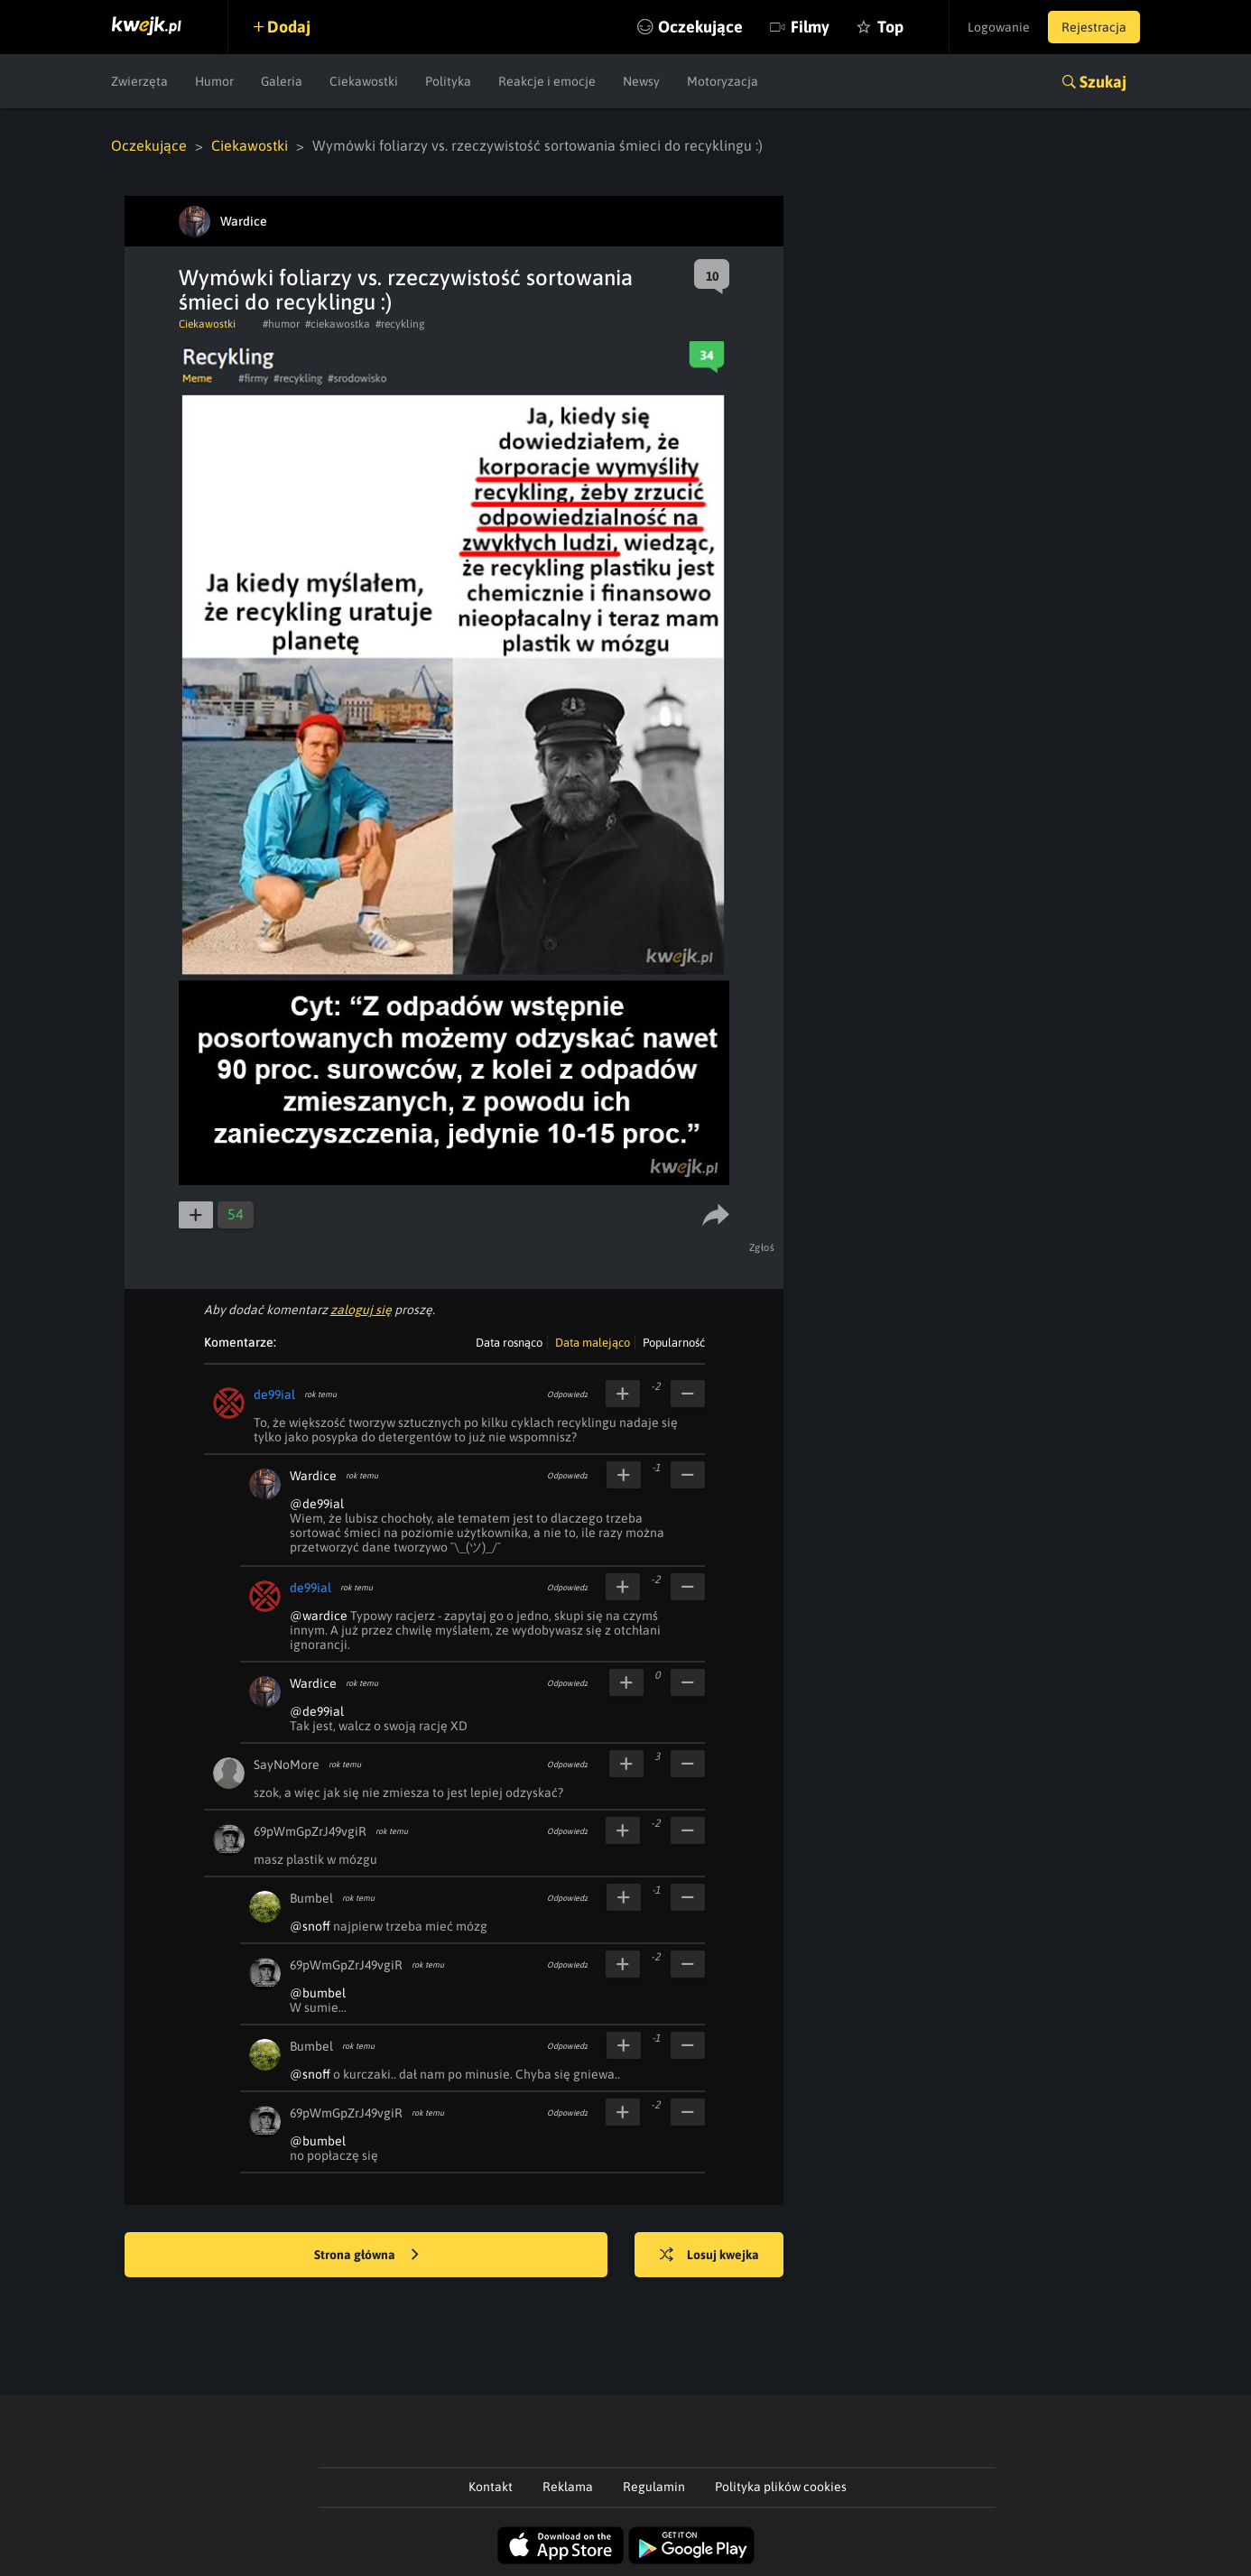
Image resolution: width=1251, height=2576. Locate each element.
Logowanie (999, 27)
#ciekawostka (337, 324)
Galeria (281, 81)
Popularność (674, 1342)
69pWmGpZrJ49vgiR (310, 1831)
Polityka (448, 81)
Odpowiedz (567, 1394)
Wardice (313, 1476)
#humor (281, 324)
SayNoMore (287, 1764)
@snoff (310, 1926)
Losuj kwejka (709, 2255)
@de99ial (317, 1503)
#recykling (400, 324)
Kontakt (490, 2486)
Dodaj (288, 26)
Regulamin (654, 2486)
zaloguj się (361, 1309)
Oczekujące (700, 26)
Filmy (810, 26)
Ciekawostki (363, 81)
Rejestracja (1093, 27)
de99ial (274, 1394)
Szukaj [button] (1103, 81)
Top (890, 26)
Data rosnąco (509, 1342)
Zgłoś (762, 1247)
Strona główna (366, 2255)
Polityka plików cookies (781, 2486)
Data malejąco (592, 1342)
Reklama (567, 2486)
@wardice (319, 1615)
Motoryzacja (722, 81)
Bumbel (311, 1898)
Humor (214, 81)
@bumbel (318, 1993)
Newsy (641, 81)
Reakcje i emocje (547, 81)
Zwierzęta (139, 81)
